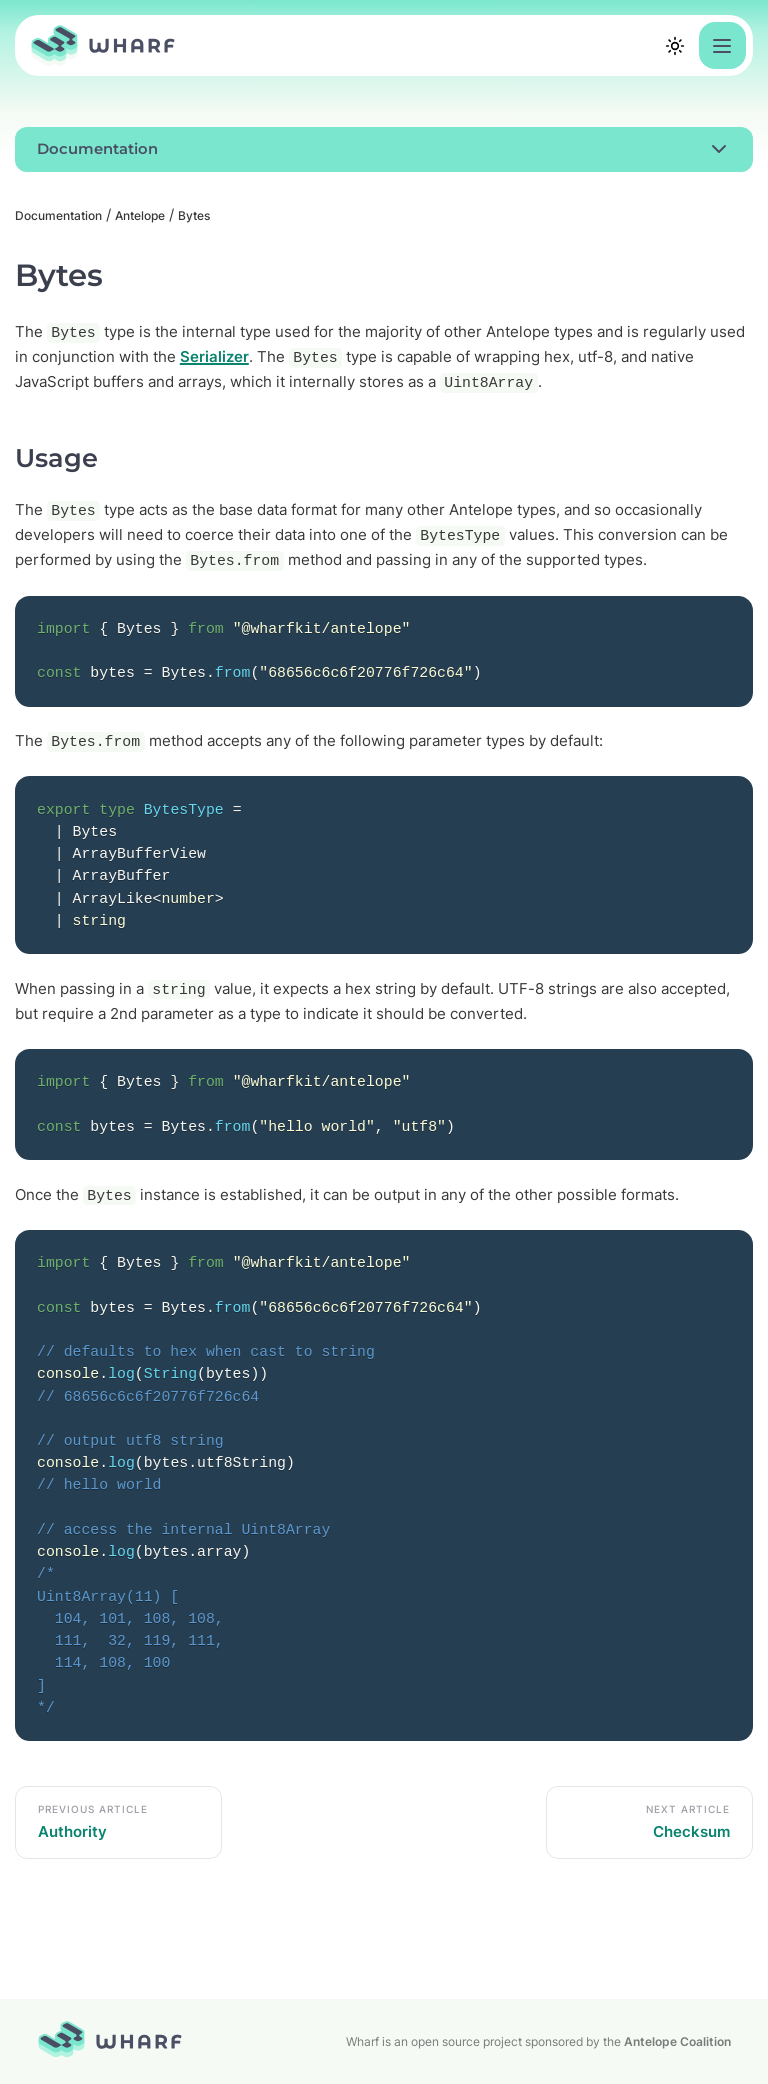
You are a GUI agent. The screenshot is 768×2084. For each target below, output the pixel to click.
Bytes (194, 215)
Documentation (58, 215)
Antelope (140, 215)
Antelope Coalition (677, 2041)
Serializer (214, 357)
